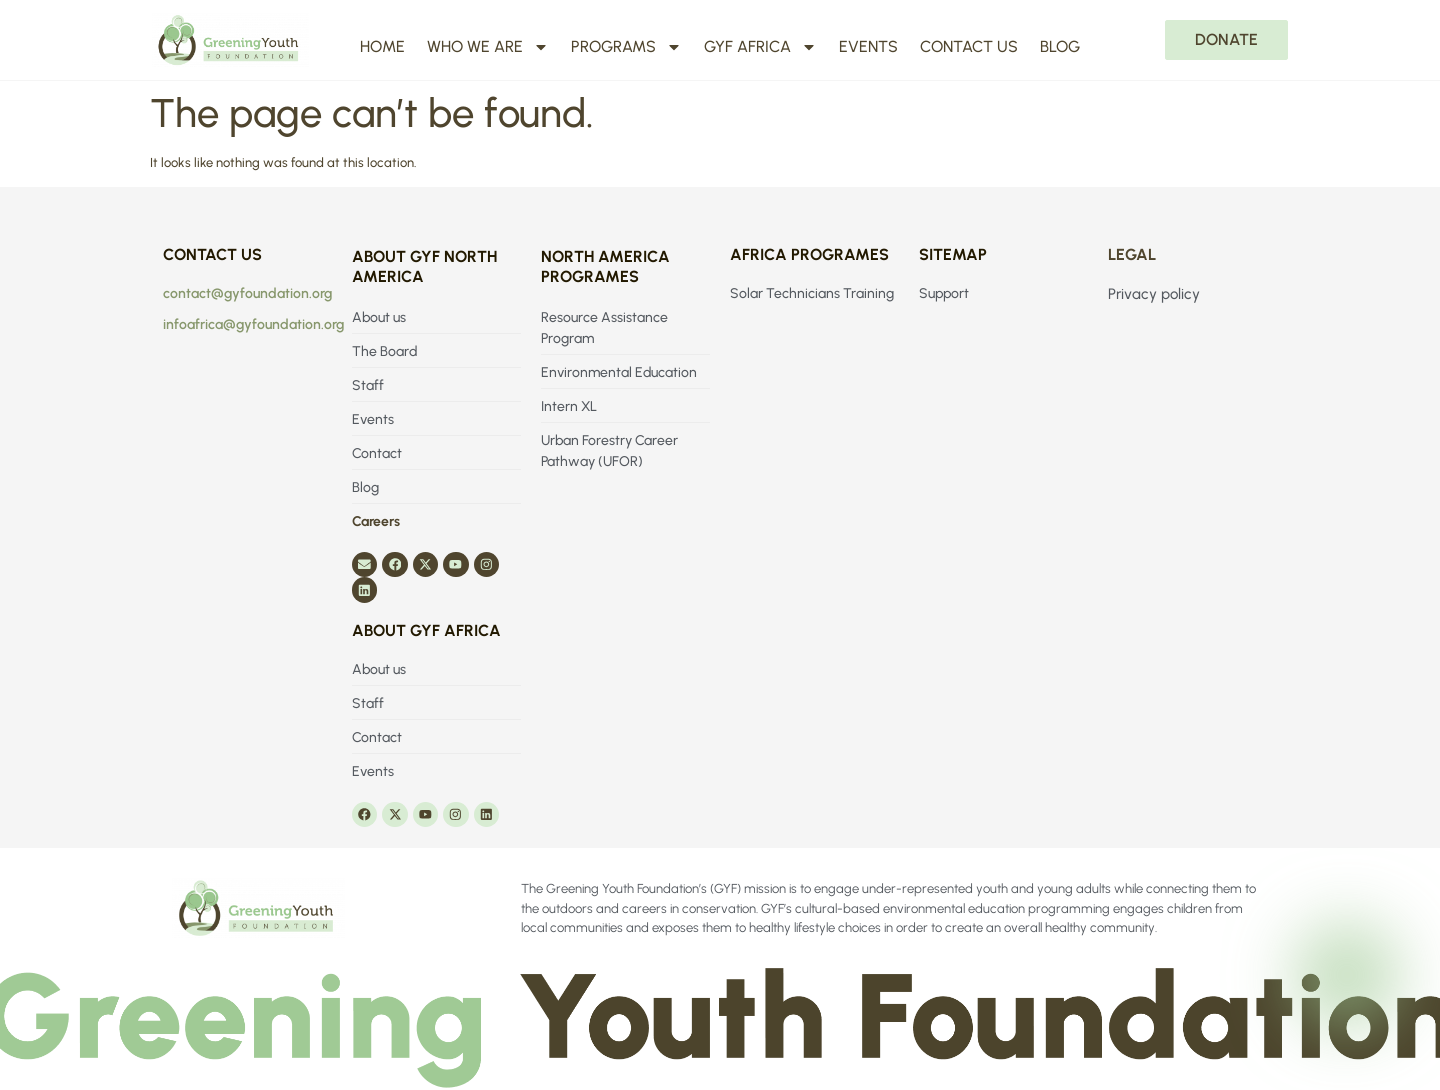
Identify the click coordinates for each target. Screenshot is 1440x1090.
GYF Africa (760, 47)
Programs (626, 47)
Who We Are (488, 47)
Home (382, 46)
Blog (1060, 46)
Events (868, 46)
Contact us (969, 46)
